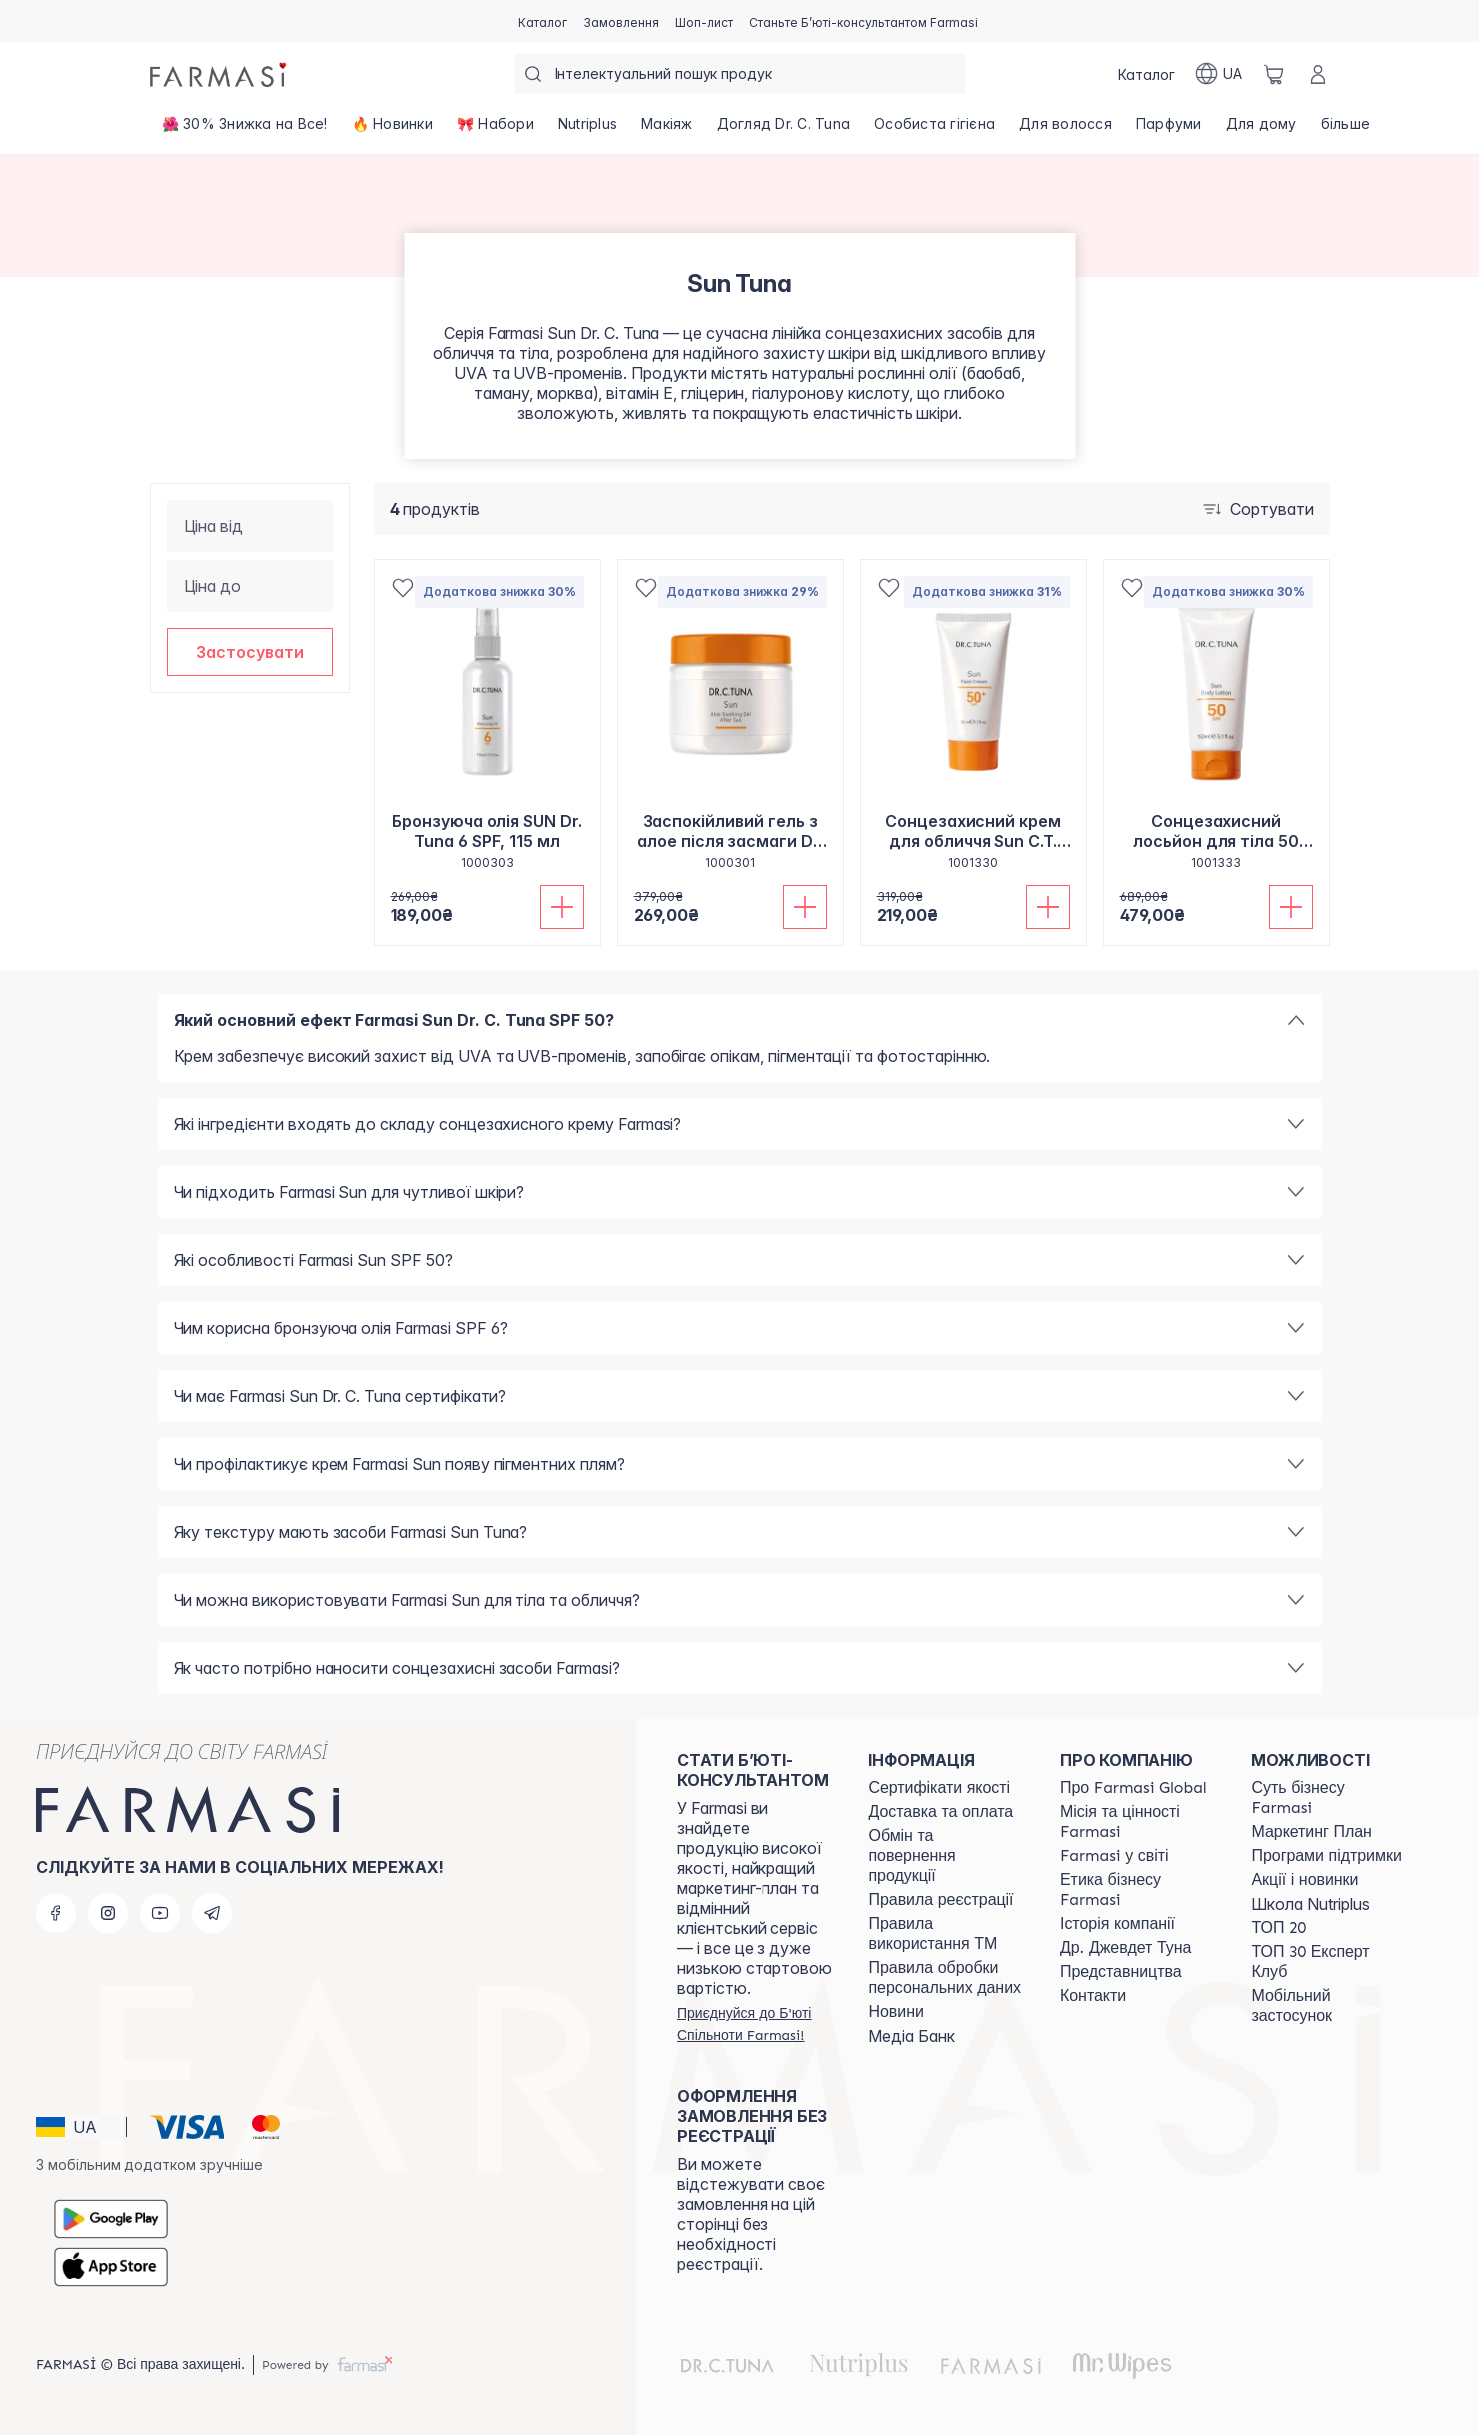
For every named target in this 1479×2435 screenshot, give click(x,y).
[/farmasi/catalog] (542, 21)
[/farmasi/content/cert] (939, 1788)
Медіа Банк (911, 2036)
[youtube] (160, 1913)
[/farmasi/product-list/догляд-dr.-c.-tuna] (784, 130)
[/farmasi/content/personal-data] (946, 1978)
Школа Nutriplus (1310, 1904)
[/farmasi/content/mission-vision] (1138, 1822)
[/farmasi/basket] (1274, 74)
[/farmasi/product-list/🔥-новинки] (392, 130)
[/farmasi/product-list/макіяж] (667, 130)
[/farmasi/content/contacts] (1093, 1996)
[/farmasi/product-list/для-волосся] (1065, 130)
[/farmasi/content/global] (1133, 1788)
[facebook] (56, 1913)
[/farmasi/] (220, 74)
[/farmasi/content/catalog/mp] (1311, 1832)
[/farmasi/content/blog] (895, 2012)
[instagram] (108, 1913)
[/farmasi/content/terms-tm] (946, 1934)
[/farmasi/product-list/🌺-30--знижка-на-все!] (245, 130)
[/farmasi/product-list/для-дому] (1261, 130)
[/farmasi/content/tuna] (1125, 1948)
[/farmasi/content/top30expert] (1329, 1962)
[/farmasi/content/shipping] (940, 1812)
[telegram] (212, 1913)
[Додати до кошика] (562, 907)
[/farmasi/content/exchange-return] (946, 1856)
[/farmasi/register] (621, 21)
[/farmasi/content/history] (1117, 1924)
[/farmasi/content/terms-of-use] (940, 1900)
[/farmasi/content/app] (1329, 2006)
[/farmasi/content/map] (1121, 1972)
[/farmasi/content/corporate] (1114, 1856)
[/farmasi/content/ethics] (1138, 1890)
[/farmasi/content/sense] (1329, 1798)
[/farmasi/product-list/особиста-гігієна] (934, 130)
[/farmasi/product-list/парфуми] (1169, 130)
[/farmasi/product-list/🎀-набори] (495, 130)
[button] (250, 652)
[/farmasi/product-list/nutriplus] (587, 130)
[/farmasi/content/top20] (1278, 1928)
